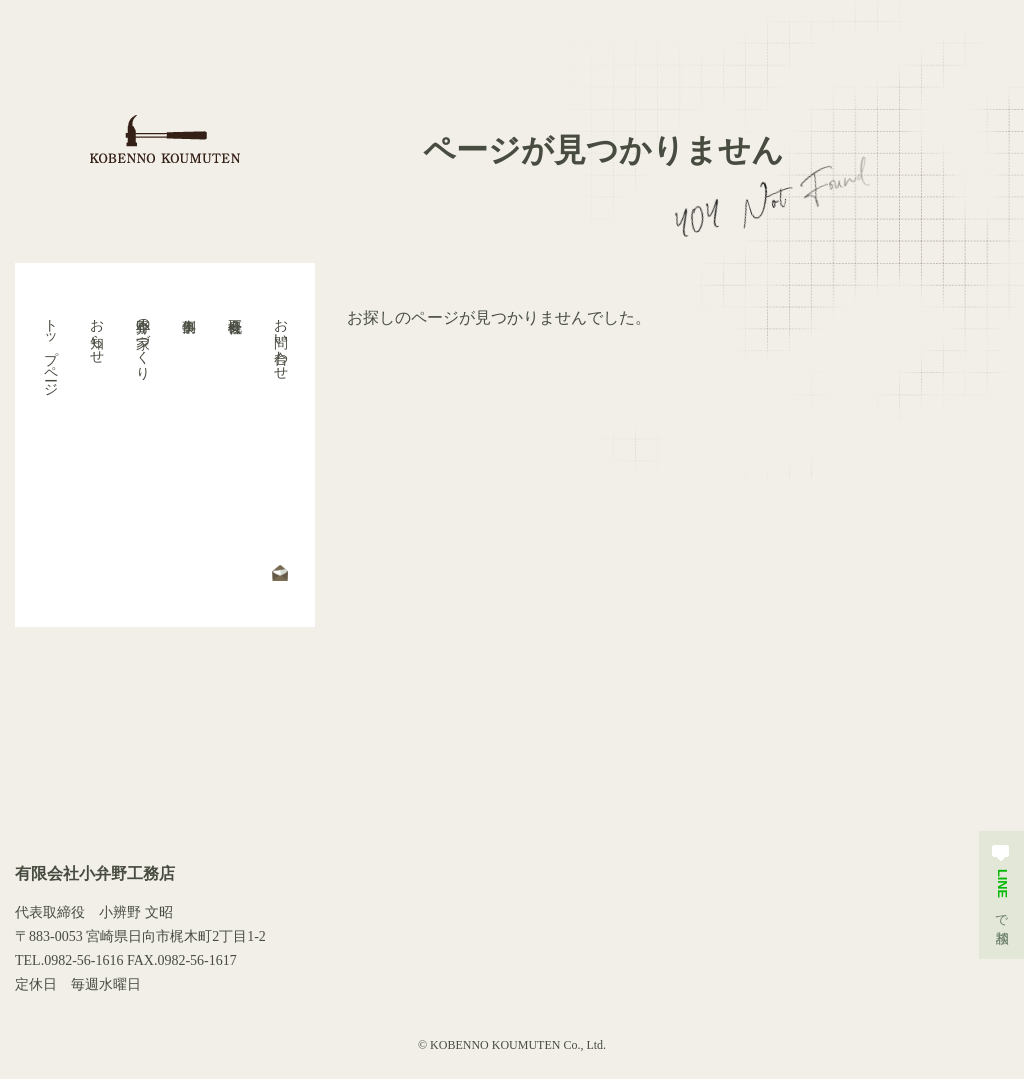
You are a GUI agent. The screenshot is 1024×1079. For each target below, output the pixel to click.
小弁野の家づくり (142, 341)
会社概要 (234, 445)
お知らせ (96, 333)
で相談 (1001, 883)
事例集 (188, 445)
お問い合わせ (280, 341)
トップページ (50, 349)
